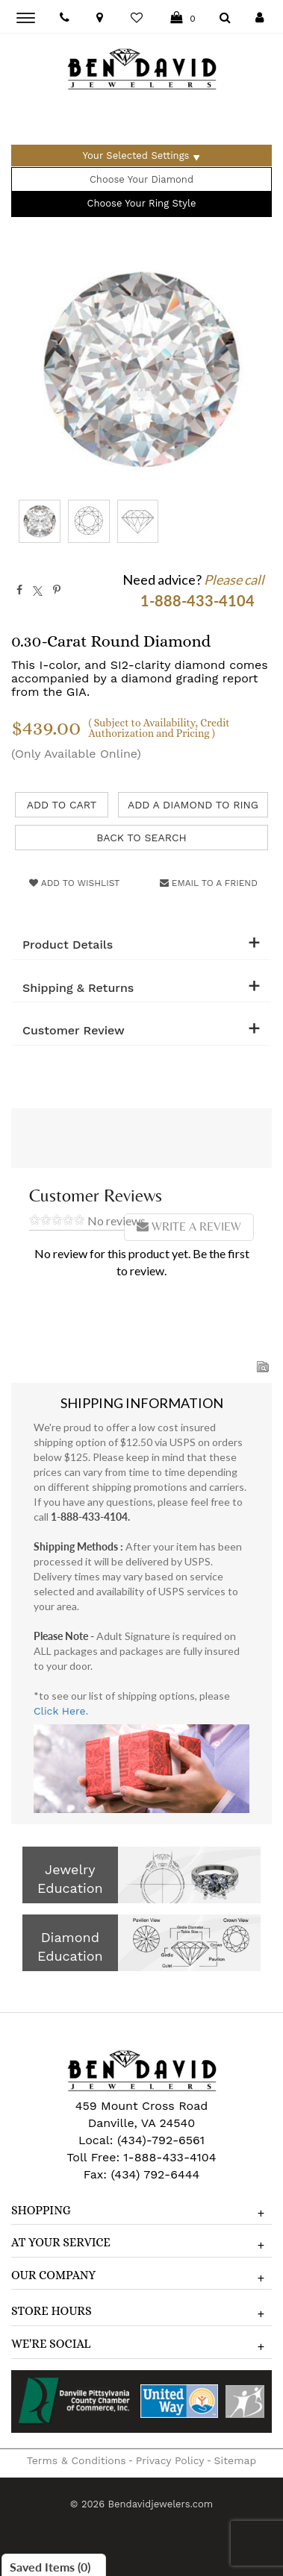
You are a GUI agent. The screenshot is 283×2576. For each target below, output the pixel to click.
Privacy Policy (170, 2460)
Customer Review (73, 1030)
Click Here (60, 1711)
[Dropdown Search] (225, 18)
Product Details (67, 945)
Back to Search (141, 838)
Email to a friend (209, 883)
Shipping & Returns (78, 988)
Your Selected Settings (136, 155)
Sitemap (235, 2460)
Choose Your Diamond (141, 179)
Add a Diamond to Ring (193, 805)
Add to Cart (62, 805)
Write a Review (189, 1226)
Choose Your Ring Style (141, 203)
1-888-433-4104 (169, 2157)
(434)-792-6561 (159, 2140)
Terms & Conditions (76, 2460)
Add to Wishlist (74, 883)
